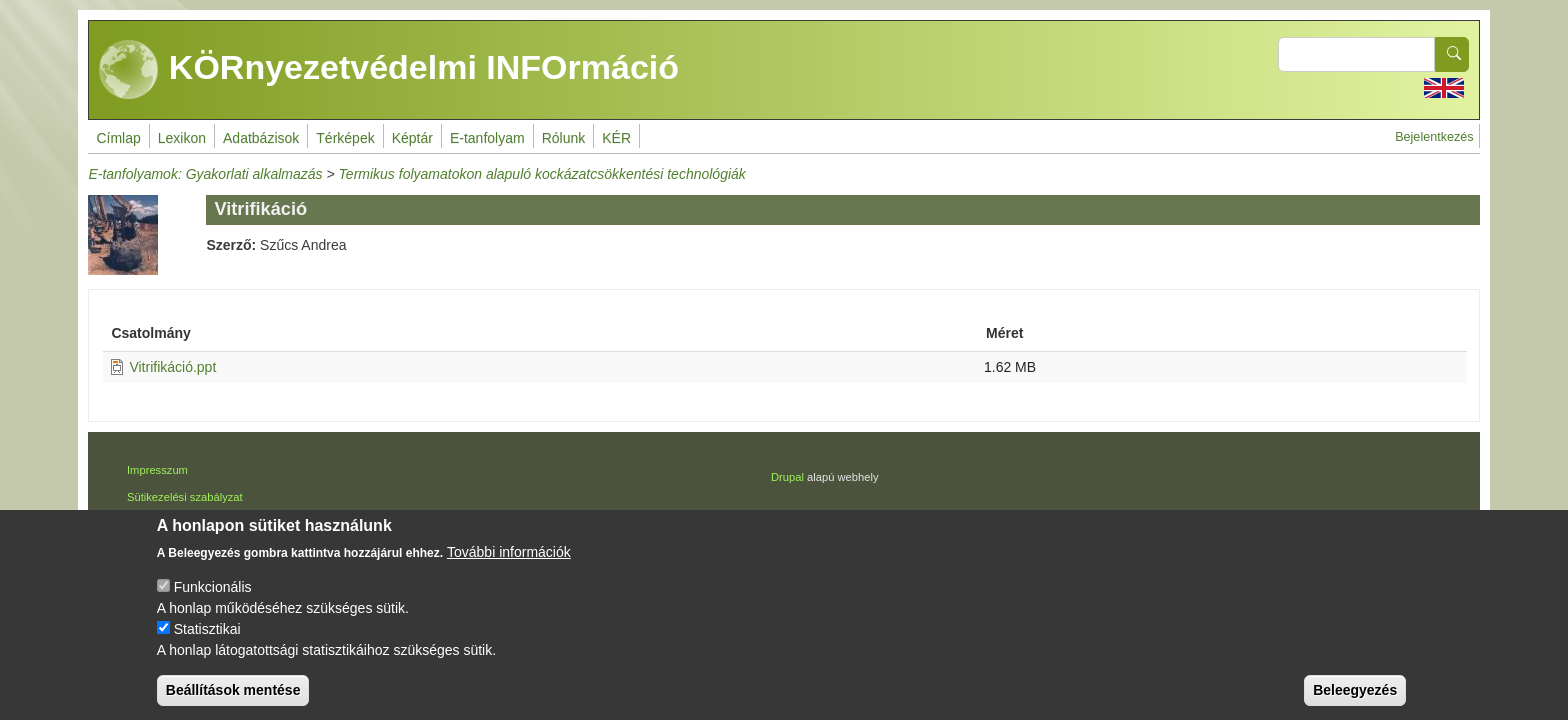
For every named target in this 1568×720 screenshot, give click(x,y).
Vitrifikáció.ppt (172, 367)
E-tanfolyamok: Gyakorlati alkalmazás (205, 174)
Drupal (787, 477)
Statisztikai (207, 632)
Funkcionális (213, 590)
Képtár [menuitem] (412, 138)
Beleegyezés (1355, 693)
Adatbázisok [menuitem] (261, 138)
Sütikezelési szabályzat (185, 497)
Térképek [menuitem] (345, 138)
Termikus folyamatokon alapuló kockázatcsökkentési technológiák (542, 174)
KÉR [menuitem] (616, 138)
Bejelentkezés (1434, 137)
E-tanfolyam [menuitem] (487, 138)
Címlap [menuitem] (118, 138)
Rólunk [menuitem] (564, 138)
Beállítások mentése (233, 693)
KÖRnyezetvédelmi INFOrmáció (389, 70)
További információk (509, 555)
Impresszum (157, 470)
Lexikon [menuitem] (182, 138)
